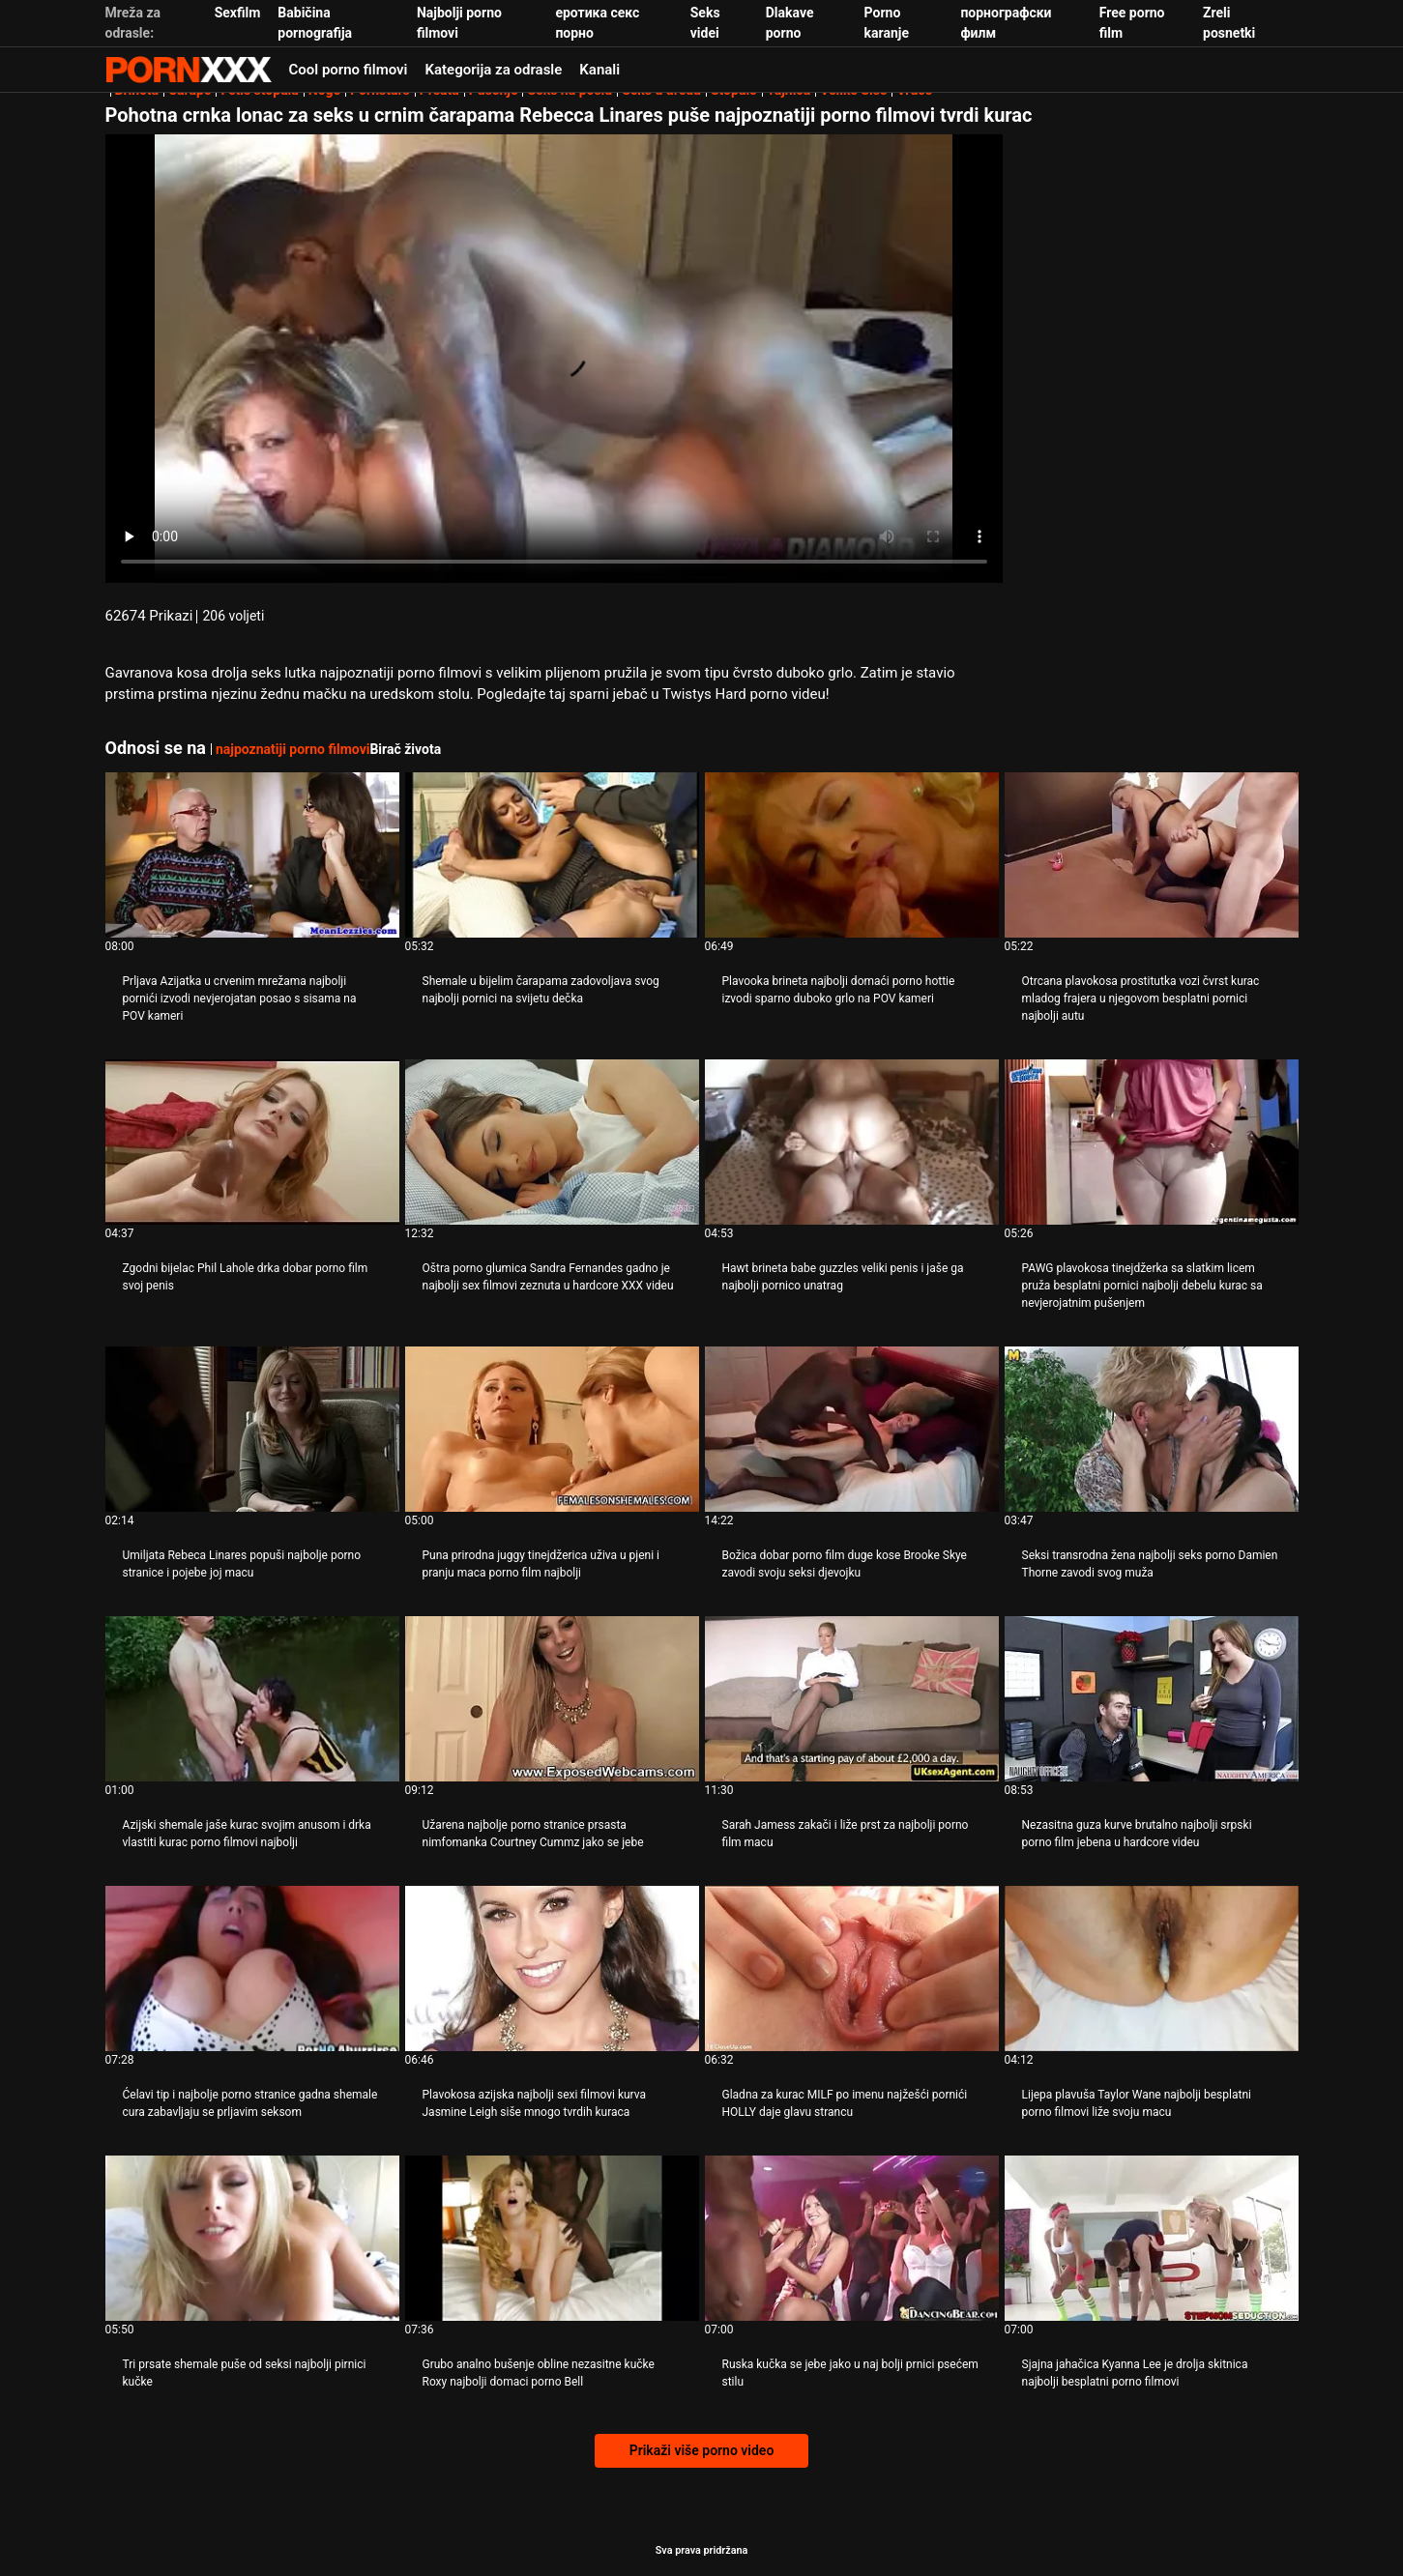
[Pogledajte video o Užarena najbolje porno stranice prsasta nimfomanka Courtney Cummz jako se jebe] (552, 1698)
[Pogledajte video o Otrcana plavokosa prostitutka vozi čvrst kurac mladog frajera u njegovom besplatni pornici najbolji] (1152, 855)
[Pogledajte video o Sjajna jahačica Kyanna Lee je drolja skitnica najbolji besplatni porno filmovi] (1152, 2238)
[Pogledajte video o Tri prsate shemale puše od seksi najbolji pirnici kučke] (252, 2238)
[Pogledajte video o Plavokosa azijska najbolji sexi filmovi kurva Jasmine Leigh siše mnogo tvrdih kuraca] (552, 1968)
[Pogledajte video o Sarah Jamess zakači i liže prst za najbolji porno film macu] (852, 1698)
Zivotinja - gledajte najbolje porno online (188, 69)
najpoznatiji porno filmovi (292, 749)
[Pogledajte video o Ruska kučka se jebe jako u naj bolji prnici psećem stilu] (852, 2238)
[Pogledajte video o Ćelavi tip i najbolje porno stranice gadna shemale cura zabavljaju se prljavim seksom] (252, 1968)
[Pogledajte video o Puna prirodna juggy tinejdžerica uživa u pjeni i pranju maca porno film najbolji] (552, 1429)
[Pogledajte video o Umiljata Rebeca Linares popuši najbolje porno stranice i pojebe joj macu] (252, 1429)
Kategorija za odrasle (494, 69)
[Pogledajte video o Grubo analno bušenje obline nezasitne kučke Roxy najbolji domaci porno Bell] (552, 2238)
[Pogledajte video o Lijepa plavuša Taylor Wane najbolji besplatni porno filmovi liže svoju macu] (1152, 1968)
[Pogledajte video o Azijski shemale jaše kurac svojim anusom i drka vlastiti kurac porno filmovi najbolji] (252, 1698)
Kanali (599, 69)
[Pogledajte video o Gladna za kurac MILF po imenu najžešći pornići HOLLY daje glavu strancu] (852, 1968)
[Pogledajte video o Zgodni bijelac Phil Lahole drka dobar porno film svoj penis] (252, 1142)
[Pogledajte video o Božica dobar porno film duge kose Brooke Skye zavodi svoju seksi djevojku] (852, 1429)
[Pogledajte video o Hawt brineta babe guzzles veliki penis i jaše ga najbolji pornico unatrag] (852, 1142)
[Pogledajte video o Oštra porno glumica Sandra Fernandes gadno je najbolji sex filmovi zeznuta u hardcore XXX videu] (552, 1142)
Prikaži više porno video (702, 2450)
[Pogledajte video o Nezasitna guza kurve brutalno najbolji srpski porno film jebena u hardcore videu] (1152, 1698)
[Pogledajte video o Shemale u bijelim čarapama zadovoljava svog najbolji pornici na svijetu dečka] (552, 855)
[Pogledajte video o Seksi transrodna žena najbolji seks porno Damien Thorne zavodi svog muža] (1152, 1429)
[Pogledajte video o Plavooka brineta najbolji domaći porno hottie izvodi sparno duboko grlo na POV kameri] (852, 855)
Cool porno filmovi (348, 69)
